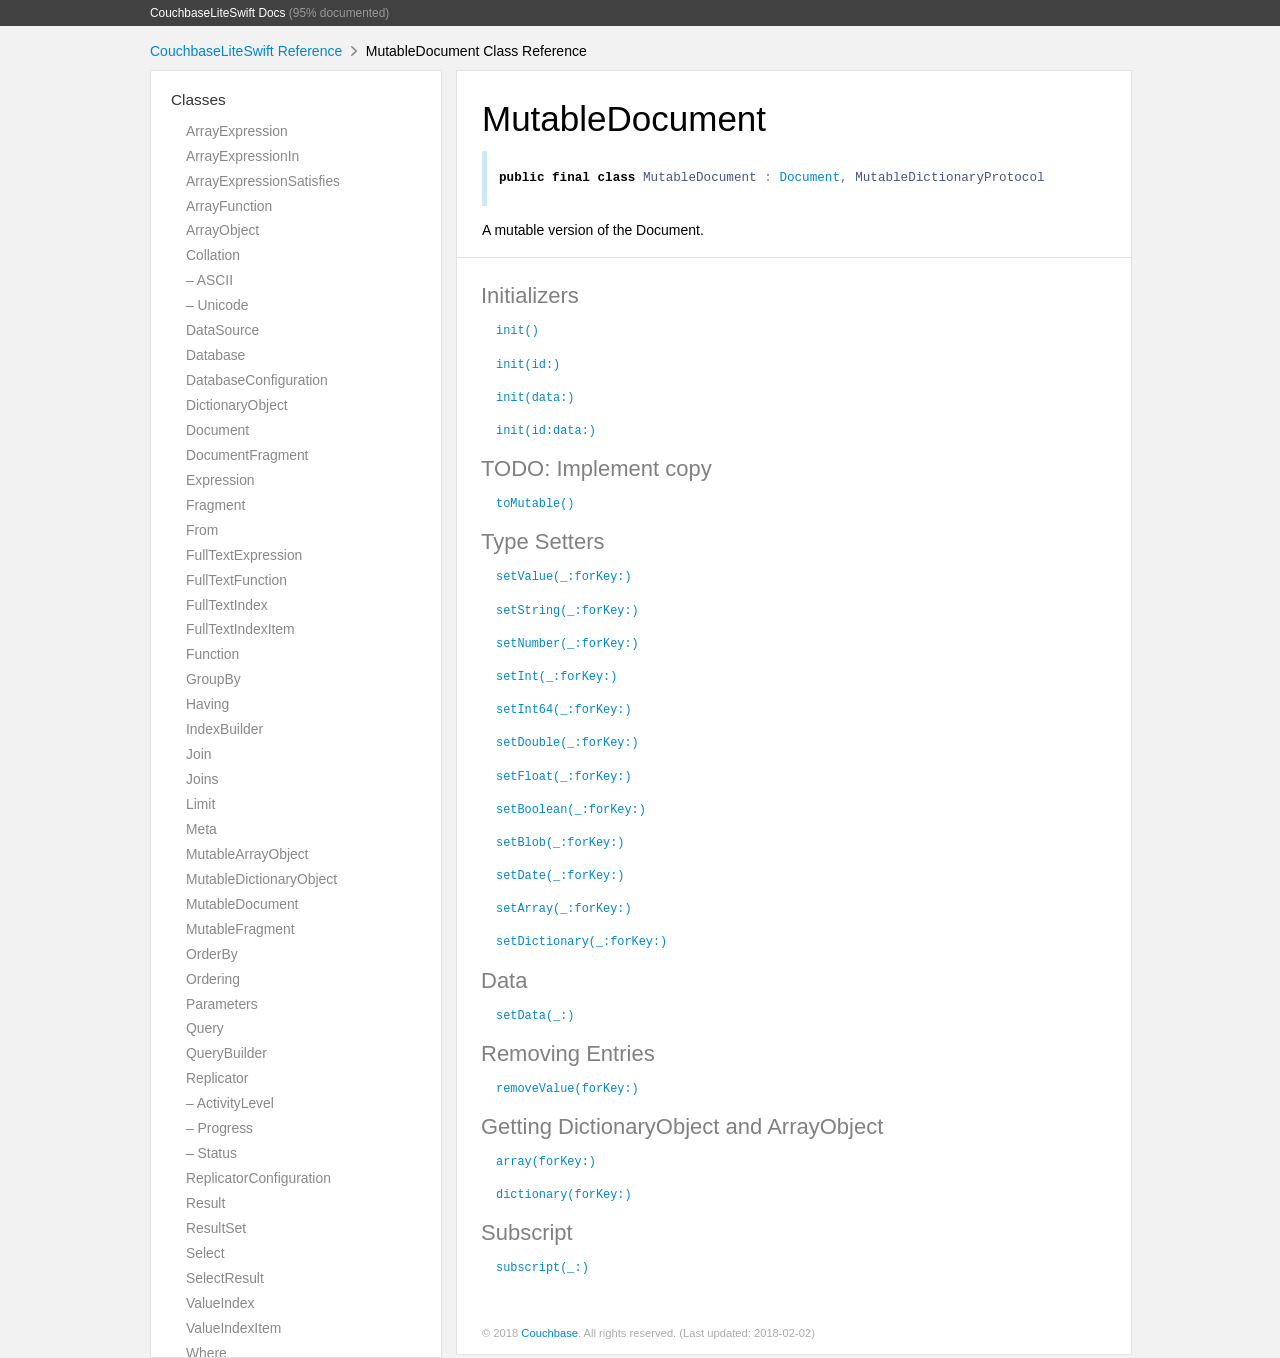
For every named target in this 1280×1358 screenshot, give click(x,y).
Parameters (222, 1004)
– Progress (219, 1128)
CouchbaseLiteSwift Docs (218, 13)
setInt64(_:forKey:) (564, 711)
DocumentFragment (247, 455)
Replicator (217, 1078)
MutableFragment (240, 929)
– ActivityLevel (230, 1103)
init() (517, 332)
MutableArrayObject (247, 854)
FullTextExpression (244, 555)
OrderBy (212, 954)
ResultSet (216, 1228)
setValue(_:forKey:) (564, 578)
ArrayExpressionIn (242, 156)
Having (207, 704)
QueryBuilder (226, 1053)
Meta (201, 829)
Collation (213, 255)
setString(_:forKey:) (567, 612)
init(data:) (535, 399)
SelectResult (225, 1278)
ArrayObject (222, 230)
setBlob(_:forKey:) (560, 844)
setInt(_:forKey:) (556, 678)
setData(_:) (535, 1017)
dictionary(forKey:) (564, 1196)
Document (217, 430)
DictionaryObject (237, 405)
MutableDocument (242, 904)
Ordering (213, 979)
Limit (200, 804)
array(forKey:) (546, 1163)
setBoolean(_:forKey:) (571, 811)
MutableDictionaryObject (261, 879)
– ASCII (209, 280)
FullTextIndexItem (240, 629)
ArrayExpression (237, 131)
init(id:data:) (546, 432)
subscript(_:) (542, 1269)
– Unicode (217, 305)
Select (205, 1253)
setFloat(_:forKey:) (564, 778)
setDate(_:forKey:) (560, 877)
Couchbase (549, 1336)
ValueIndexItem (233, 1328)
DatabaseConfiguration (257, 380)
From (202, 530)
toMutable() (535, 505)
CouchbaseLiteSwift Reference (246, 51)
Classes (198, 99)
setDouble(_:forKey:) (567, 744)
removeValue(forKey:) (567, 1090)
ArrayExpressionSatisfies (263, 181)
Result (205, 1203)
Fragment (215, 505)
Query (205, 1028)
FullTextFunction (236, 580)
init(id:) (528, 366)
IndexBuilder (224, 729)
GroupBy (213, 679)
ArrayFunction (229, 206)
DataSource (222, 330)
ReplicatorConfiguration (258, 1178)
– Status (211, 1153)
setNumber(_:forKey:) (567, 645)
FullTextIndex (227, 605)
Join (198, 754)
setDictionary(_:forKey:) (581, 943)
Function (212, 654)
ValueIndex (220, 1303)
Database (215, 355)
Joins (202, 779)
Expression (220, 480)
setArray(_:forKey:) (564, 910)
